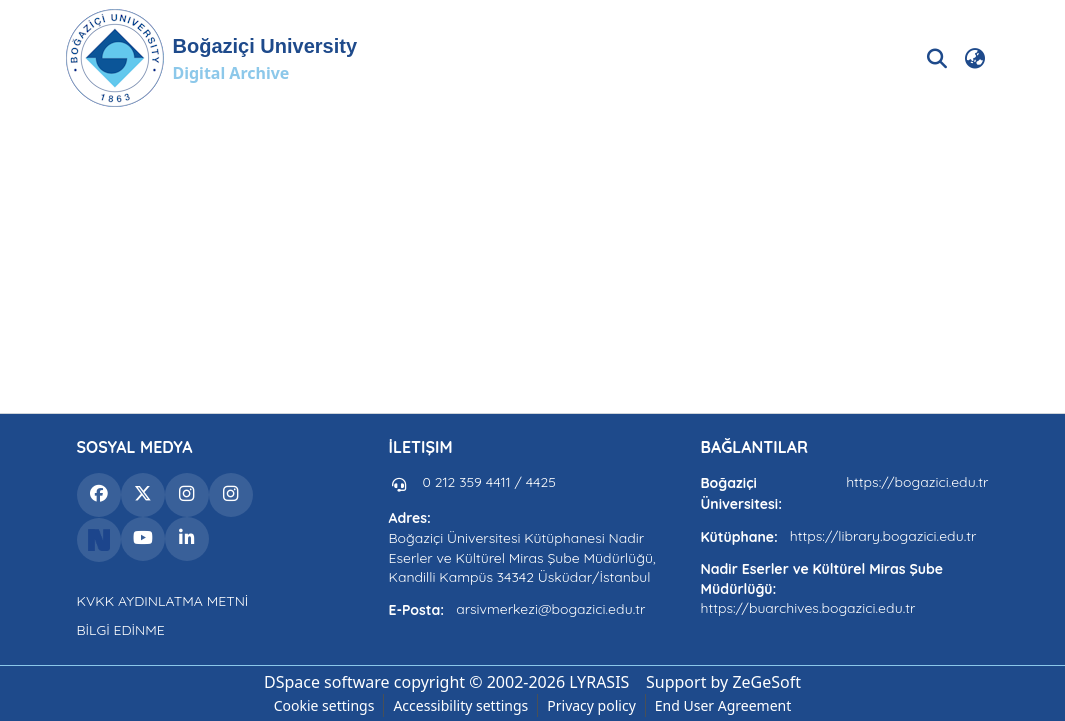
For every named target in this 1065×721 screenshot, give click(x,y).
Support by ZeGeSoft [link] (723, 682)
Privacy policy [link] (591, 705)
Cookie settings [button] (324, 705)
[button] (211, 58)
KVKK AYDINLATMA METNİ (163, 601)
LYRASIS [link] (599, 682)
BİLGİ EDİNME (121, 630)
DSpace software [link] (327, 682)
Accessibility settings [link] (460, 705)
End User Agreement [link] (723, 705)
